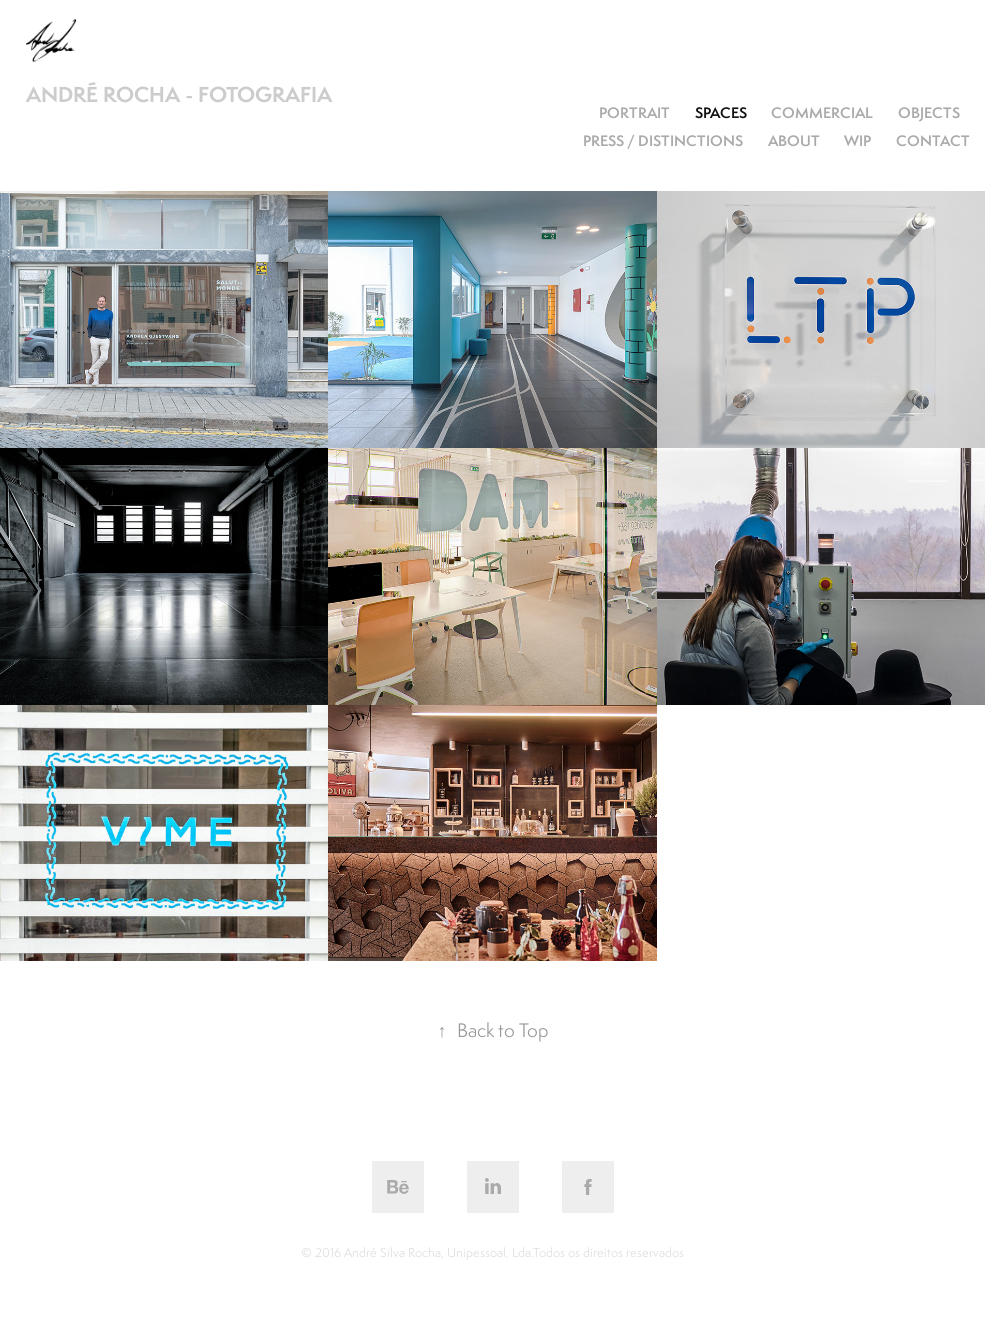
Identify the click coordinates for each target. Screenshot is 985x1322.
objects (929, 112)
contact (933, 140)
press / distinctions (663, 140)
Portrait (634, 112)
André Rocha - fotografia (179, 94)
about (794, 140)
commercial (822, 112)
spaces (721, 112)
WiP (857, 140)
